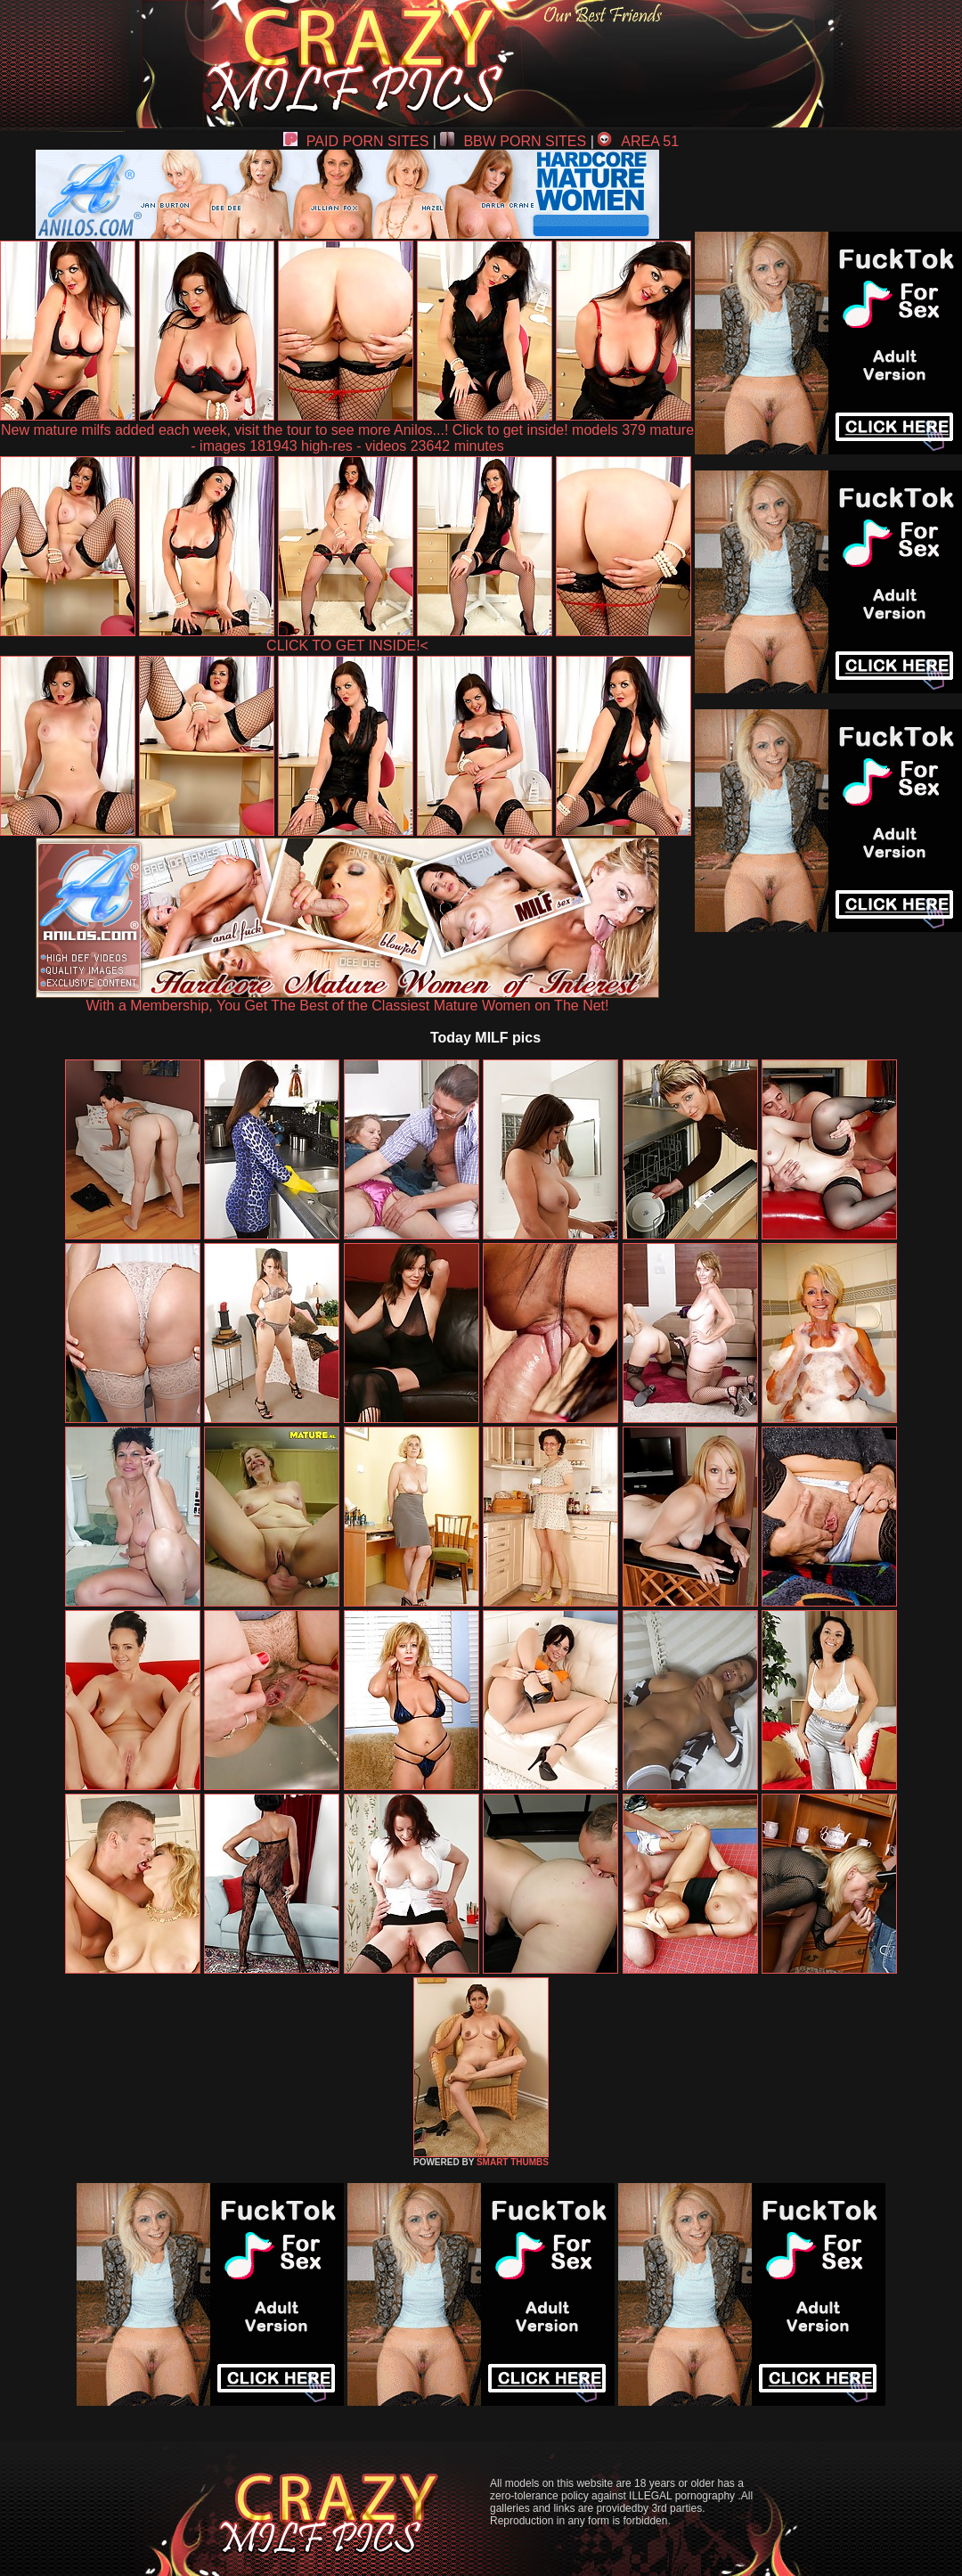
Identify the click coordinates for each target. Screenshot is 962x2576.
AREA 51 (638, 141)
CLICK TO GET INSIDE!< (347, 645)
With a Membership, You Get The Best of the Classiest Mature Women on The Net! (347, 999)
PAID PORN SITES (356, 141)
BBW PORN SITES (513, 141)
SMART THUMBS (513, 2162)
